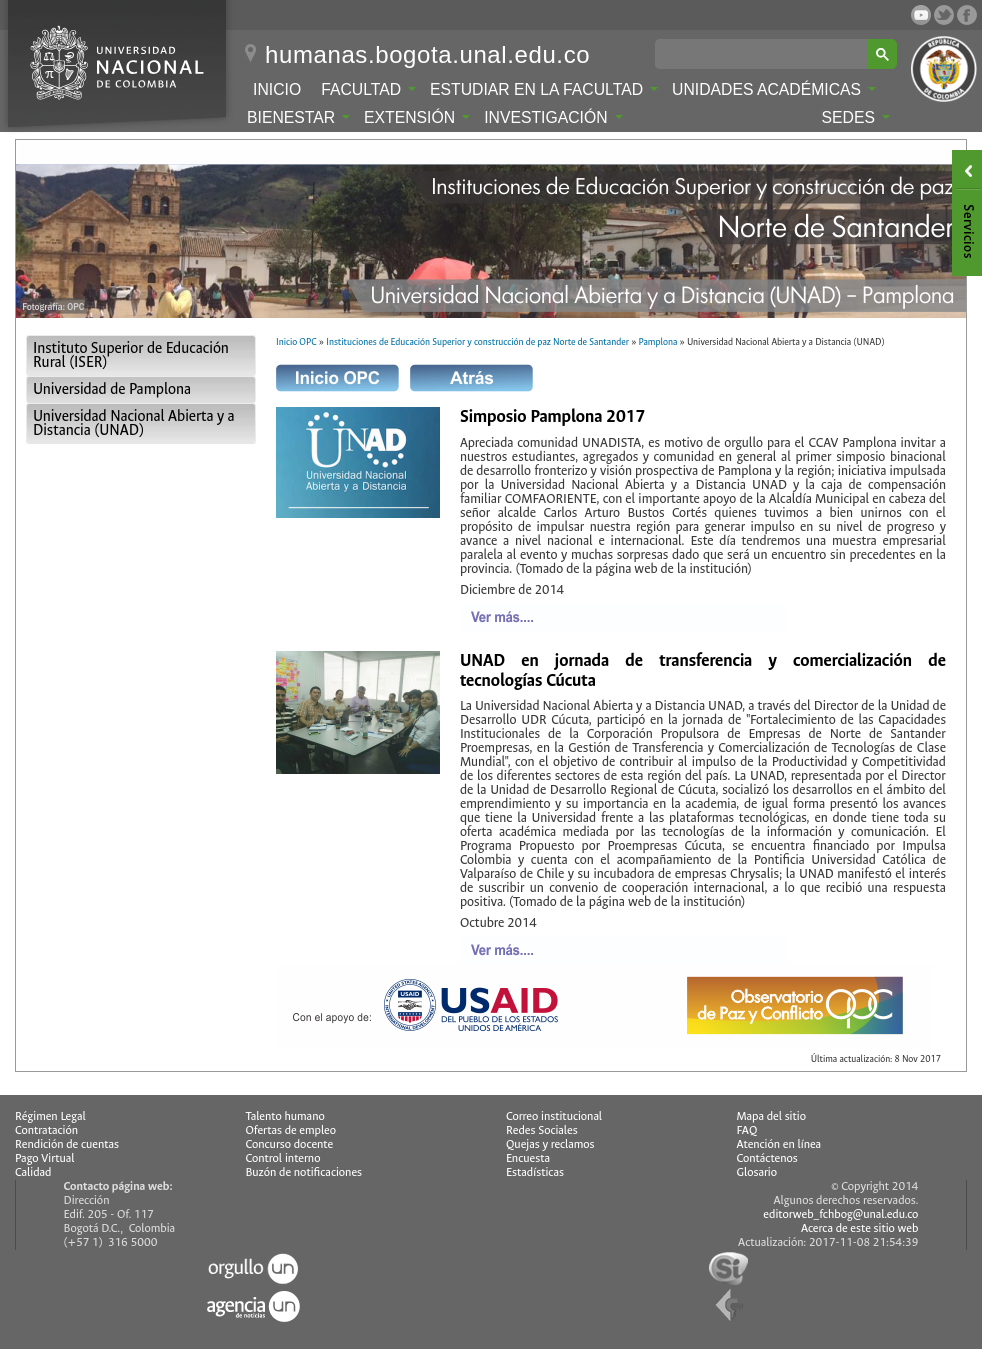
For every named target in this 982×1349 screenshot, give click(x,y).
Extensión (417, 117)
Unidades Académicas (774, 89)
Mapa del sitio (771, 1116)
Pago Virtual (45, 1158)
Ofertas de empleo (291, 1130)
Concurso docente (290, 1144)
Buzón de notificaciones (304, 1172)
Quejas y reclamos (550, 1144)
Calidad (33, 1172)
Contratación (46, 1130)
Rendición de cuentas (67, 1144)
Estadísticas (535, 1172)
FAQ (747, 1130)
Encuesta (528, 1158)
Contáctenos (767, 1158)
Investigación (553, 117)
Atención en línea (779, 1144)
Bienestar (298, 117)
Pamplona (658, 342)
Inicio (277, 89)
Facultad (368, 89)
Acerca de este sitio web (860, 1228)
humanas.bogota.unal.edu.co (427, 55)
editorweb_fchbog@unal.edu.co (840, 1214)
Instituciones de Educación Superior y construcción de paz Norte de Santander (477, 342)
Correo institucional (554, 1116)
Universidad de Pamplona (112, 389)
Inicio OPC (296, 342)
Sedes (856, 117)
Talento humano (285, 1116)
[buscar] (765, 53)
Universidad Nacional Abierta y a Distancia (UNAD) (134, 423)
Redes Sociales (542, 1130)
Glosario (757, 1172)
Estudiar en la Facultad (544, 89)
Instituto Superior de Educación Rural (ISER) (131, 355)
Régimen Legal (50, 1116)
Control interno (283, 1158)
